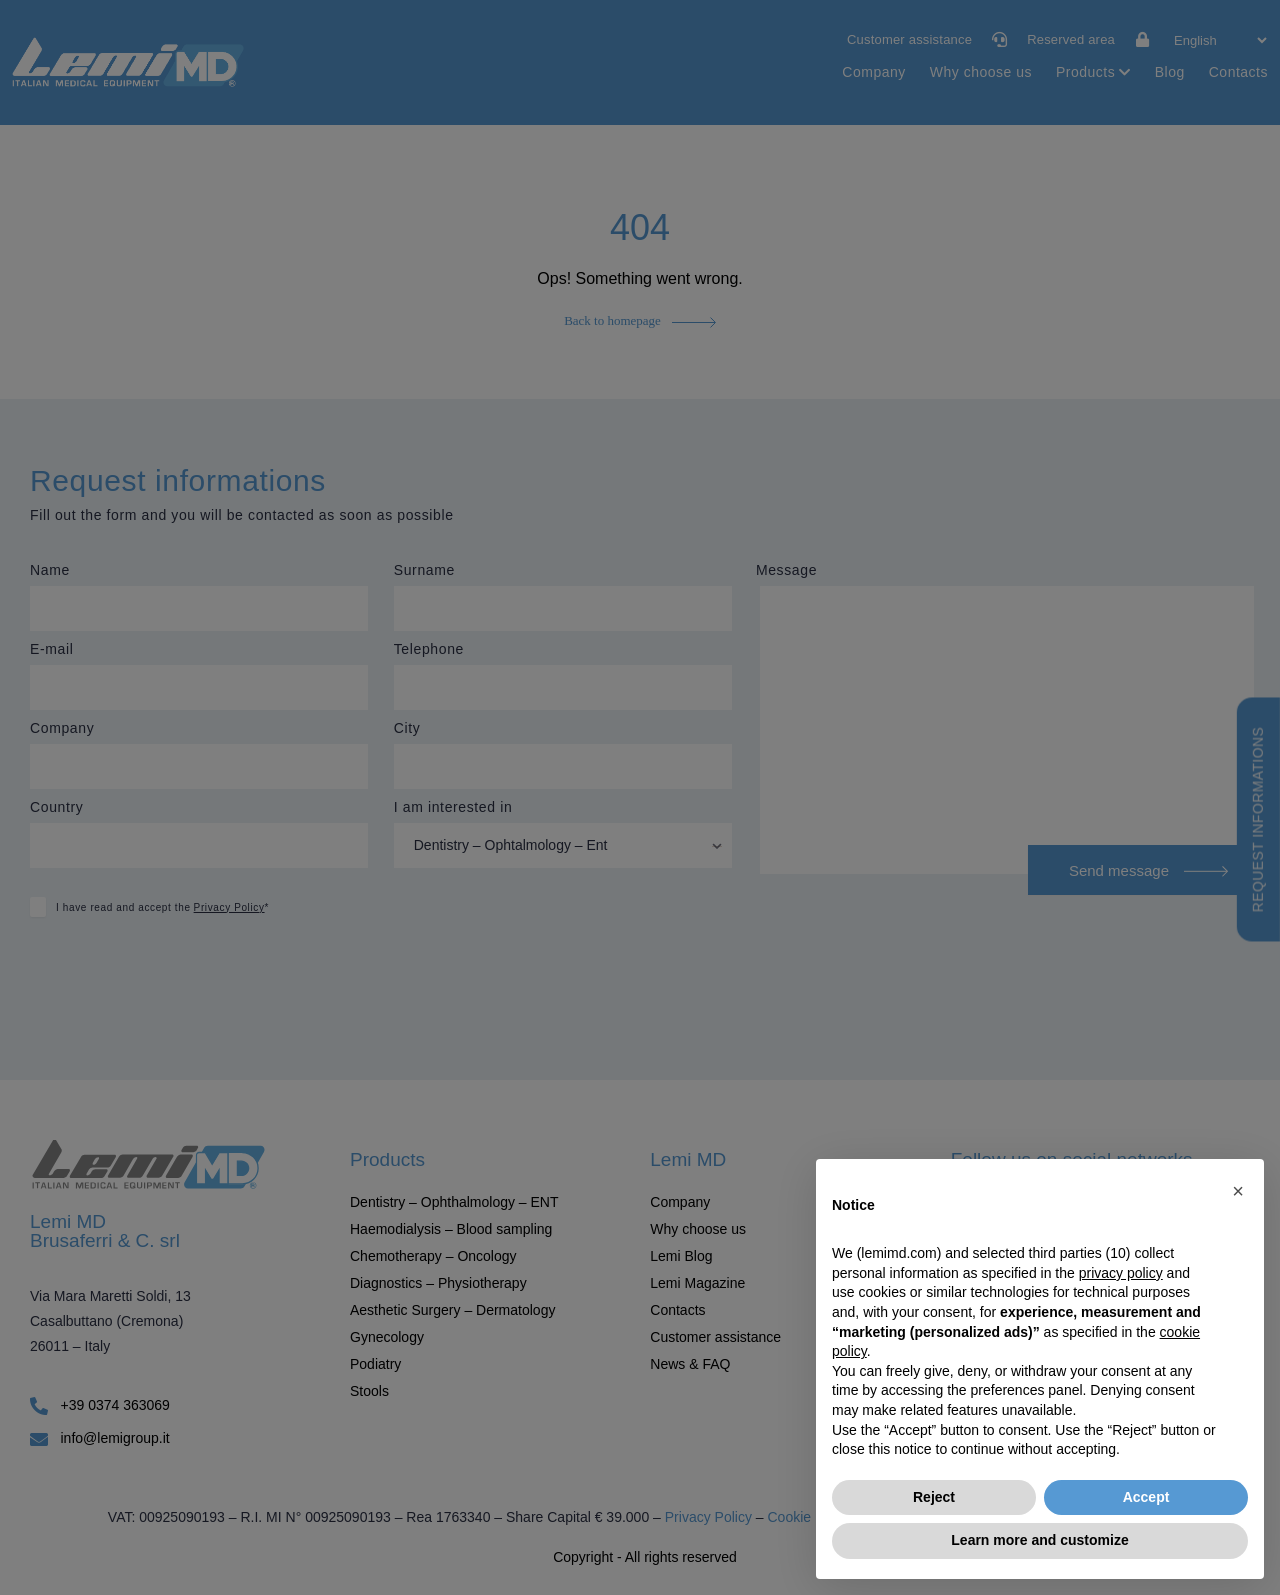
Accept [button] (1146, 1497)
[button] (1238, 1191)
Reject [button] (934, 1497)
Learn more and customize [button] (1039, 1540)
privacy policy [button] (1121, 1273)
